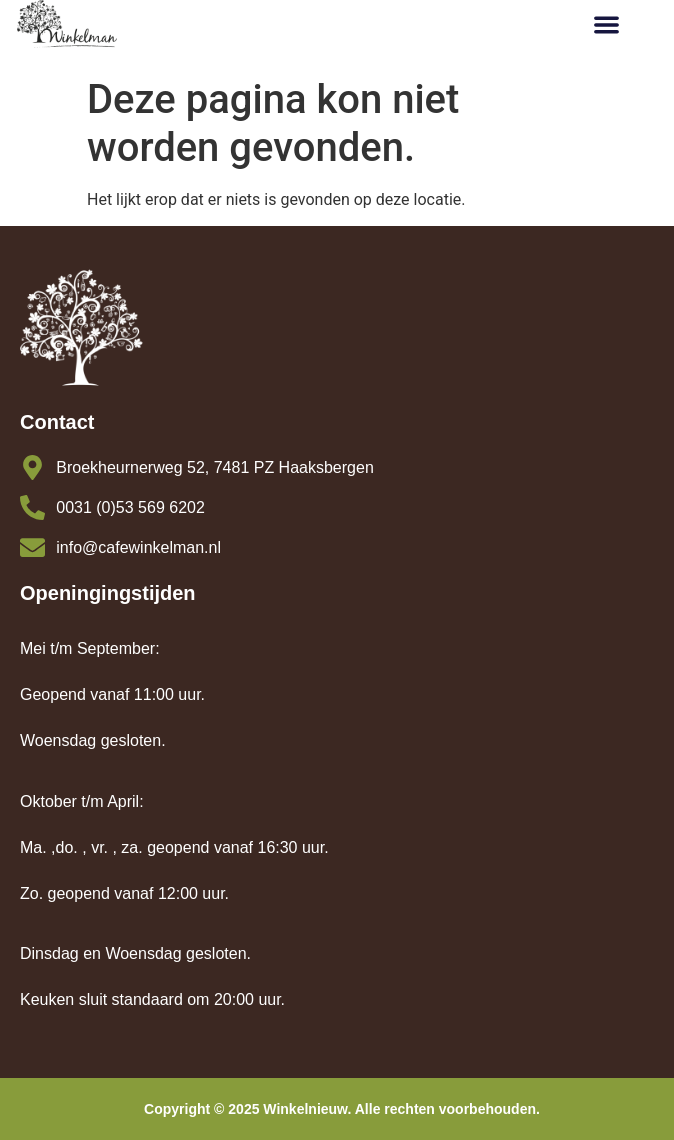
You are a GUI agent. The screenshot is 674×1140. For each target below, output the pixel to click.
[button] (606, 24)
